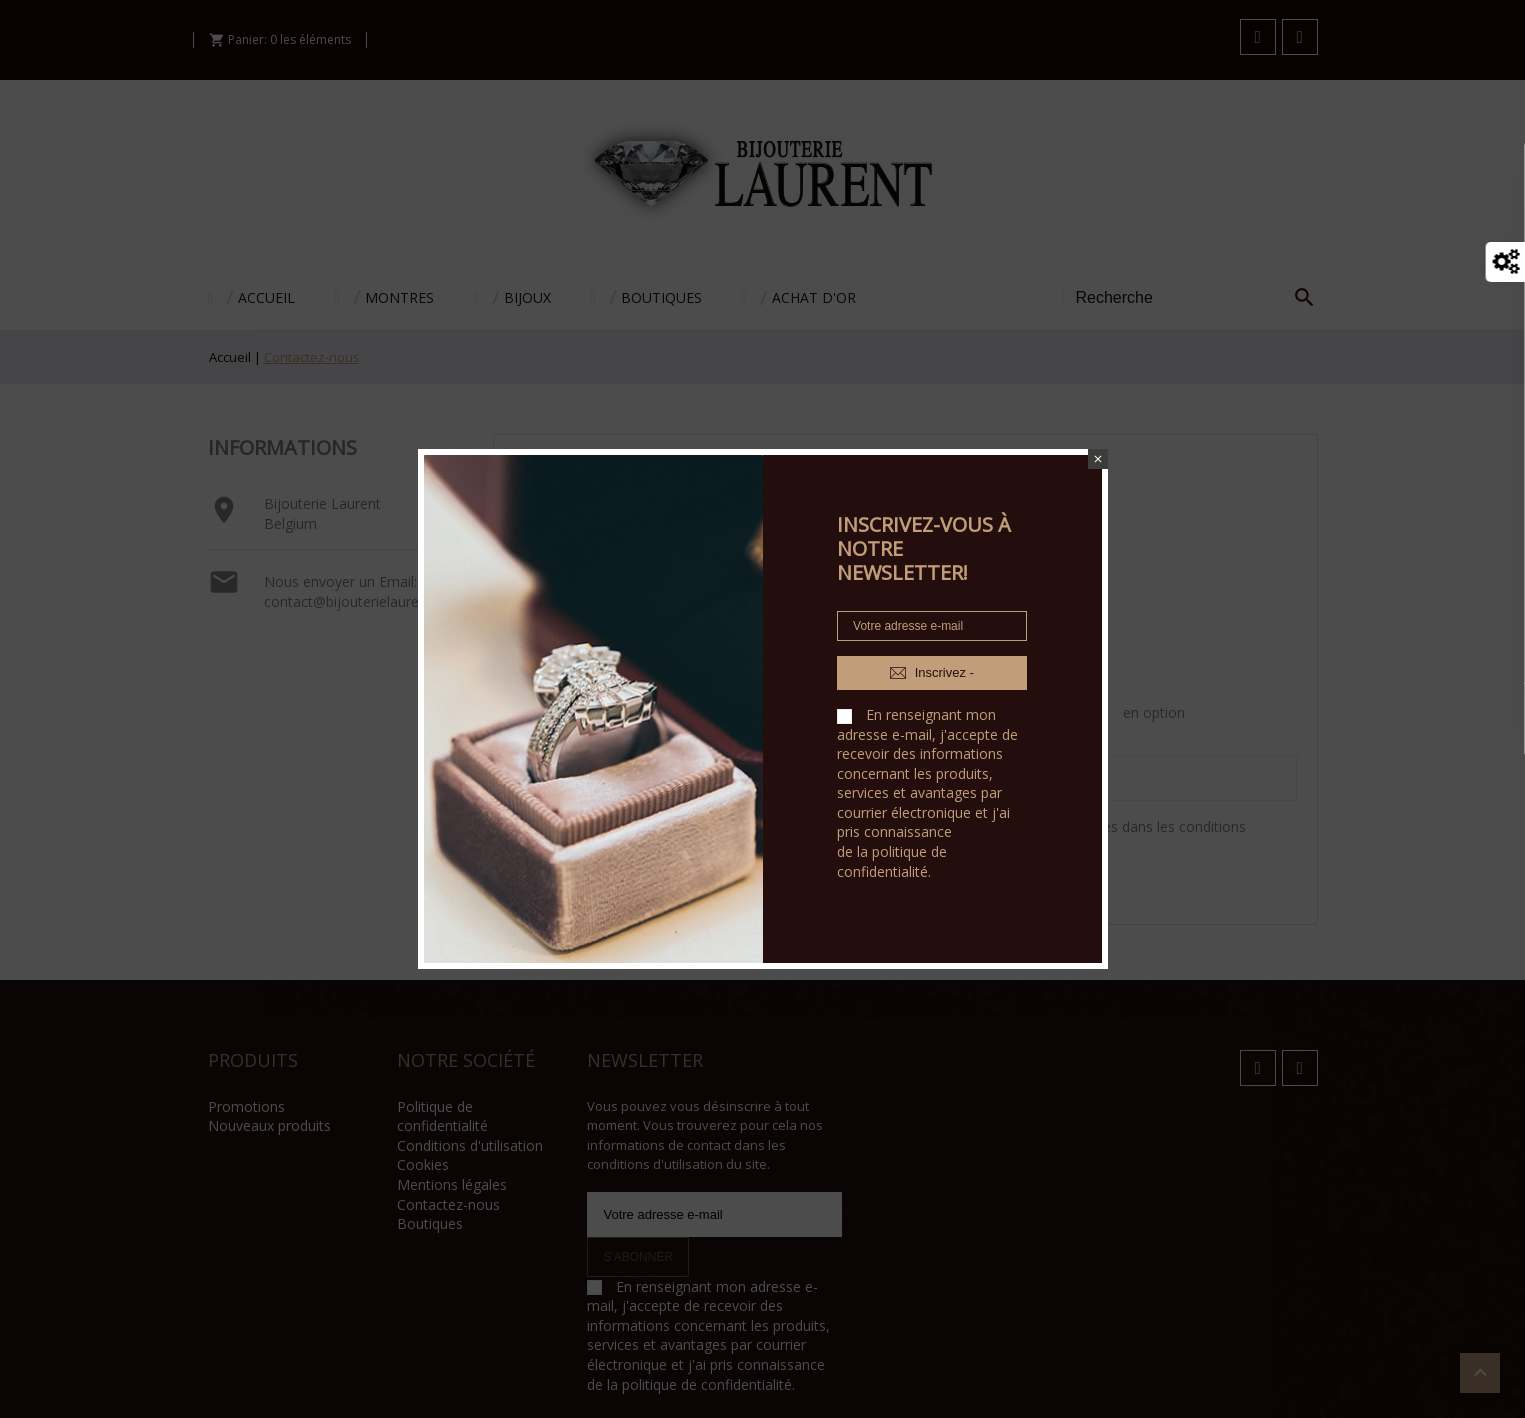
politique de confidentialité (892, 861)
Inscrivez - (932, 673)
